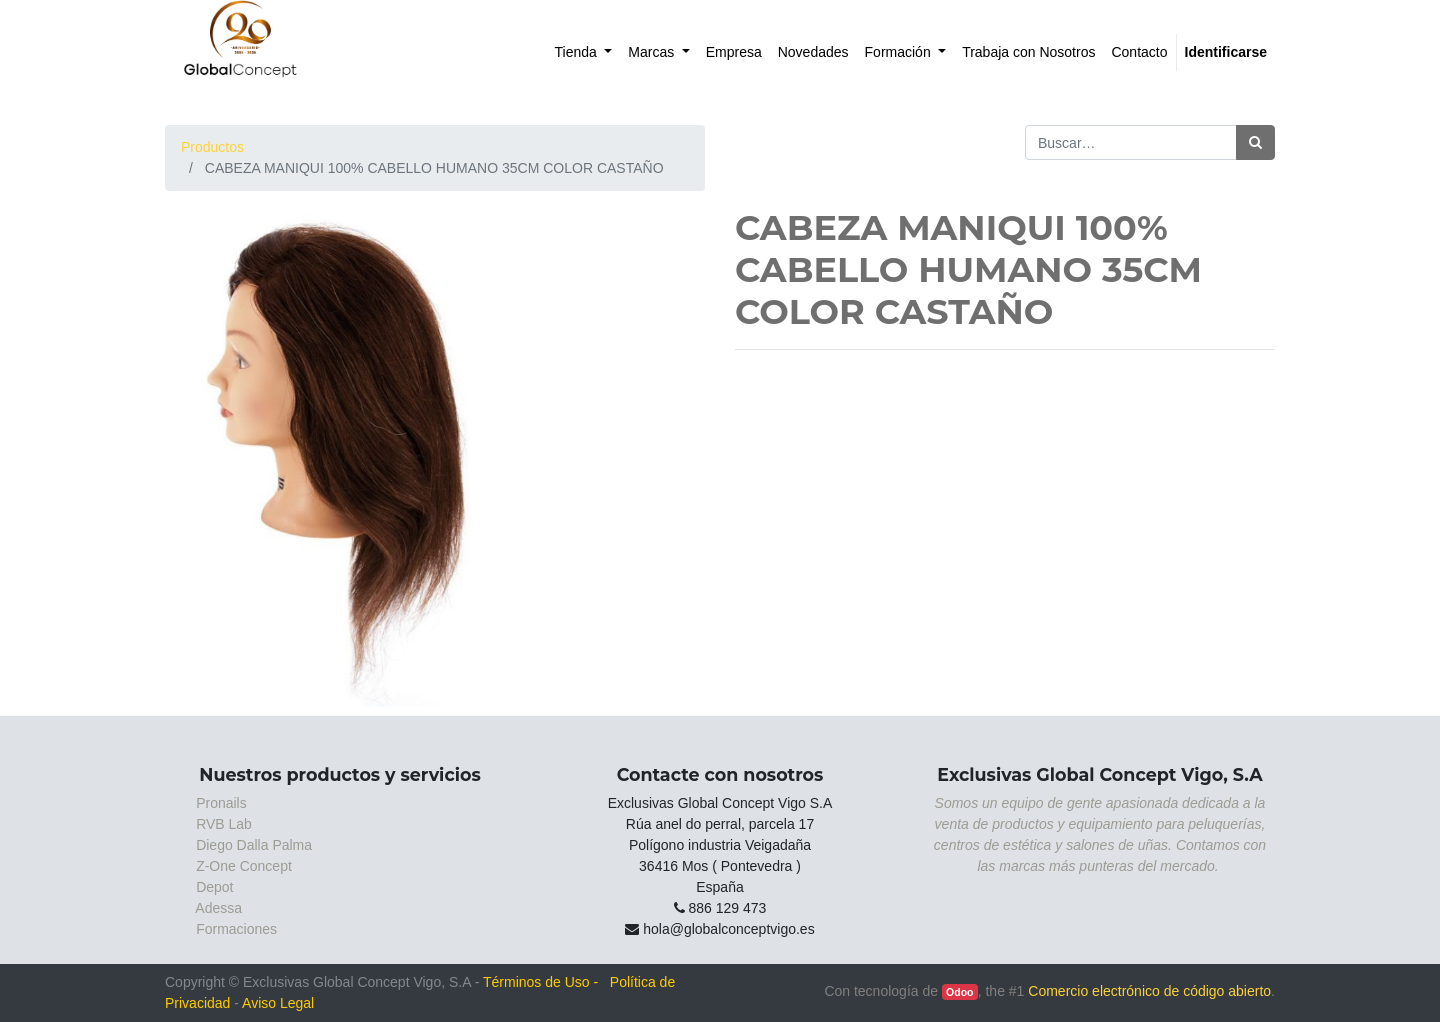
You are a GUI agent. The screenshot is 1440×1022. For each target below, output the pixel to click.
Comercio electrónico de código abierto (1149, 991)
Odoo (959, 992)
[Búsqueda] (1255, 142)
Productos (212, 147)
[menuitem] (584, 52)
